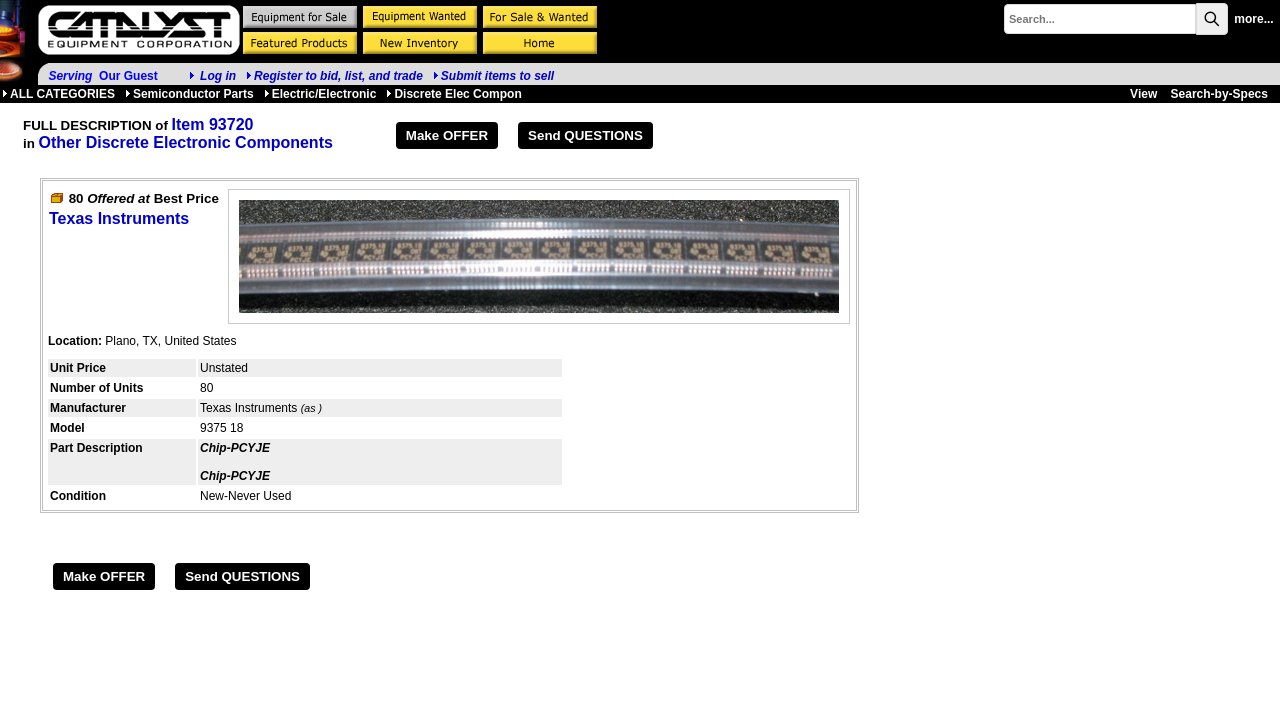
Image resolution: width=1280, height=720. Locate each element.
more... (1253, 19)
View (1143, 94)
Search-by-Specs (1219, 94)
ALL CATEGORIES (58, 94)
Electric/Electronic (320, 94)
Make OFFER (447, 135)
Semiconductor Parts (189, 94)
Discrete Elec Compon (453, 94)
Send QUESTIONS (585, 135)
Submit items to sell (493, 76)
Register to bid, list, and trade (338, 76)
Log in (218, 76)
